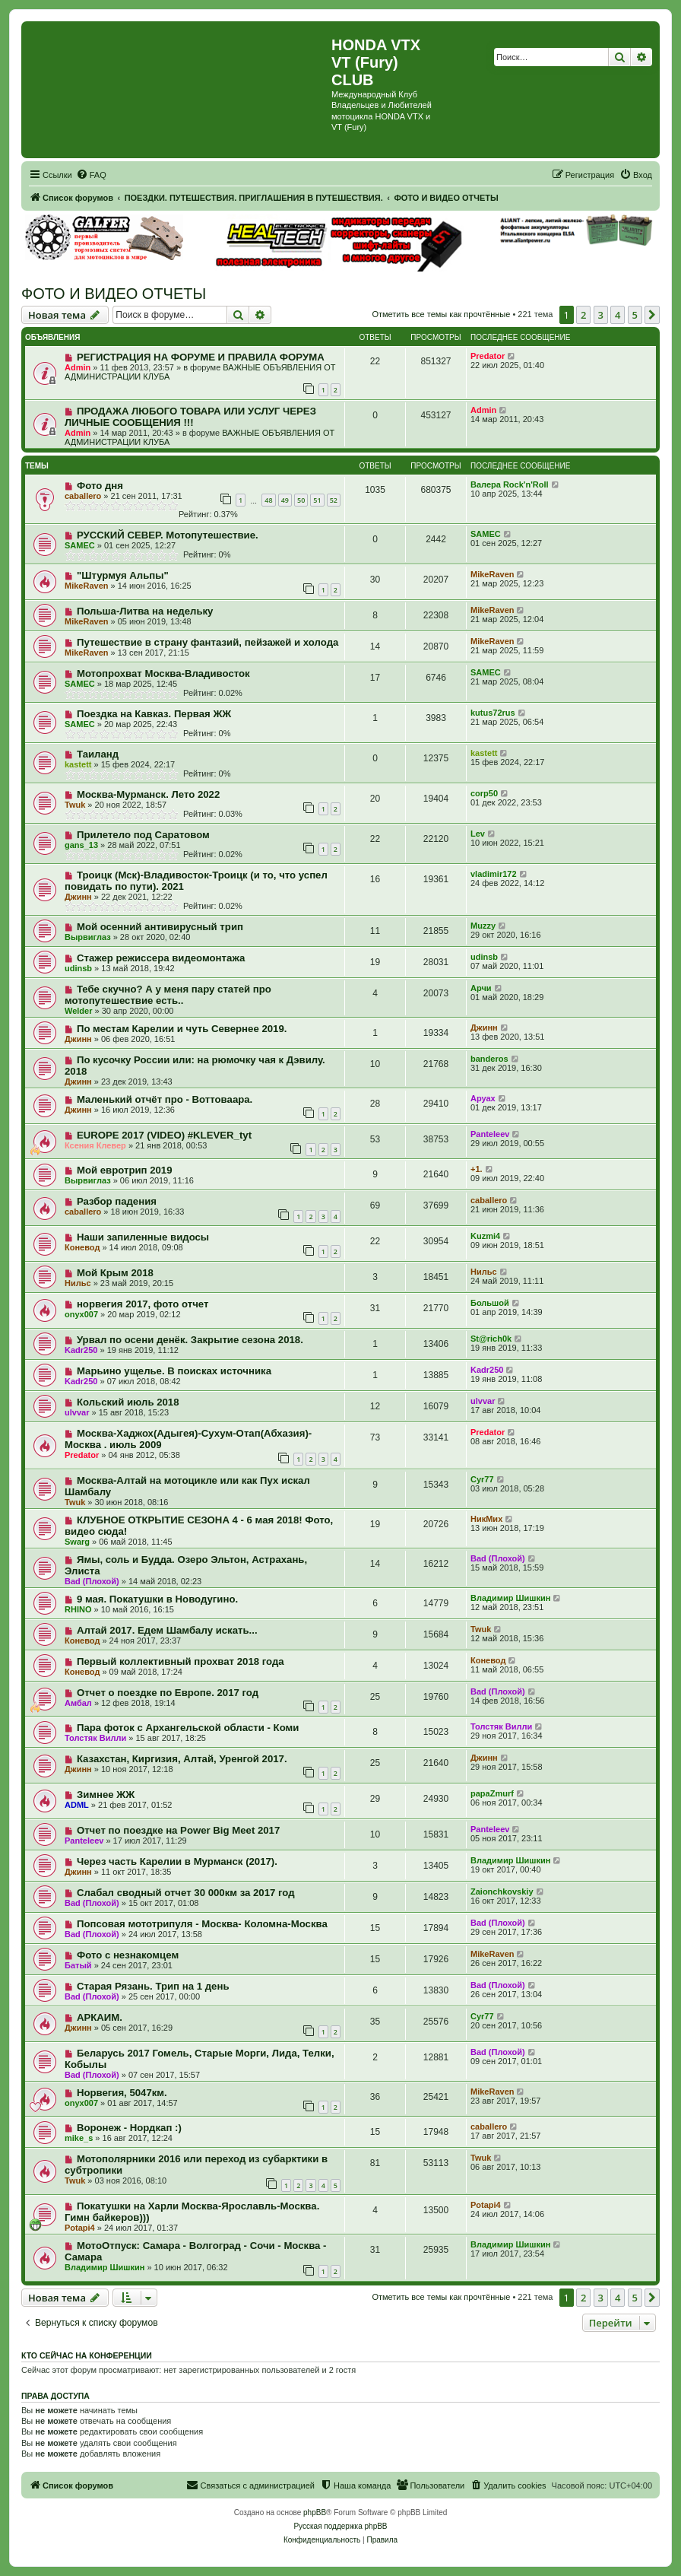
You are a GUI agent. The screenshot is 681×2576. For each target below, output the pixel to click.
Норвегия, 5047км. (122, 2092)
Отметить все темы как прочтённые (441, 314)
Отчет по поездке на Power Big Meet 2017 (178, 1830)
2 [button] (583, 315)
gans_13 (81, 845)
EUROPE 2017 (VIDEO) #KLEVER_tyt (164, 1135)
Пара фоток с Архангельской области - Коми (188, 1727)
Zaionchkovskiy (502, 1891)
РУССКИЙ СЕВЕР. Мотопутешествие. (167, 535)
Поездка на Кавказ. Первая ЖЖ (154, 713)
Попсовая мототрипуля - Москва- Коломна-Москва (202, 1924)
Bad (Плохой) (92, 1581)
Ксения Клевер (95, 1145)
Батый (78, 1965)
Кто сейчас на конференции (86, 2355)
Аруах (483, 1098)
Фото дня (100, 485)
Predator (487, 356)
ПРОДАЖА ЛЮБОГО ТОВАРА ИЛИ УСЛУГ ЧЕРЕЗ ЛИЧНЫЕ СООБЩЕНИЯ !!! (190, 416)
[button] (652, 315)
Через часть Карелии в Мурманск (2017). (177, 1861)
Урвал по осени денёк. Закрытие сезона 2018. (190, 1339)
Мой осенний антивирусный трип (160, 926)
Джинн (78, 896)
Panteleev (489, 1134)
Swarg (77, 1541)
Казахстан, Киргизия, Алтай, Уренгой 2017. (182, 1758)
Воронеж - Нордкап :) (129, 2127)
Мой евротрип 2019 (125, 1170)
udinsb (78, 968)
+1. (476, 1169)
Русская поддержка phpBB (340, 2526)
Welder (78, 1010)
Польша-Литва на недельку (145, 611)
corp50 (484, 793)
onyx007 (81, 1314)
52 (333, 500)
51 (317, 500)
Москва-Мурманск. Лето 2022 (148, 794)
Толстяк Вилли (95, 1737)
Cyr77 (482, 1479)
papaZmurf (492, 1793)
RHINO (78, 1609)
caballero (83, 495)
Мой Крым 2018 (115, 1272)
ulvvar (77, 1412)
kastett (78, 764)
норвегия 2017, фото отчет (143, 1304)
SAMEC (80, 545)
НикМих (486, 1518)
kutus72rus (492, 712)
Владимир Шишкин (510, 1597)
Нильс (78, 1283)
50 (301, 500)
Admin (77, 367)
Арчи (481, 988)
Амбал (78, 1702)
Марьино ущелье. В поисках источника (174, 1371)
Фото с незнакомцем (128, 1955)
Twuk (75, 804)
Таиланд (98, 754)
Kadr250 (81, 1350)
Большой (489, 1302)
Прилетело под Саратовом (143, 834)
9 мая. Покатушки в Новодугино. (157, 1599)
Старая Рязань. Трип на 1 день (153, 1986)
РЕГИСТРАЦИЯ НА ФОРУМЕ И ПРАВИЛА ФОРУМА (201, 357)
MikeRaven (86, 585)
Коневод (82, 1247)
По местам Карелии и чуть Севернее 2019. (182, 1028)
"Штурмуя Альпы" (123, 575)
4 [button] (617, 315)
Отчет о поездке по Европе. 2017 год (167, 1692)
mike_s (79, 2137)
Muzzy (483, 925)
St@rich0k (491, 1338)
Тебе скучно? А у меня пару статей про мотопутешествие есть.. (168, 994)
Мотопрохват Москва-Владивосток (163, 673)
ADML (77, 1804)
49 (285, 500)
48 (268, 500)
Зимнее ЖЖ (106, 1794)
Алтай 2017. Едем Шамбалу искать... (167, 1630)
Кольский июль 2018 (128, 1402)
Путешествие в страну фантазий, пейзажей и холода (207, 642)
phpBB (314, 2512)
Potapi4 (80, 2227)
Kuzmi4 (485, 1235)
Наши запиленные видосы (143, 1237)
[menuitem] (91, 175)
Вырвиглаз (88, 937)
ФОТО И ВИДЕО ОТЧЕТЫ (113, 293)
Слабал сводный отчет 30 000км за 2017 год (186, 1892)
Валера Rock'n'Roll (509, 484)
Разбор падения (117, 1201)
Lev (477, 833)
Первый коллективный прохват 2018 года (180, 1661)
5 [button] (635, 315)
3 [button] (600, 315)
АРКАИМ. (99, 2017)
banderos (489, 1058)
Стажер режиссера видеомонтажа (161, 958)
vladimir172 (493, 873)
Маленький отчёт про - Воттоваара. (164, 1099)
